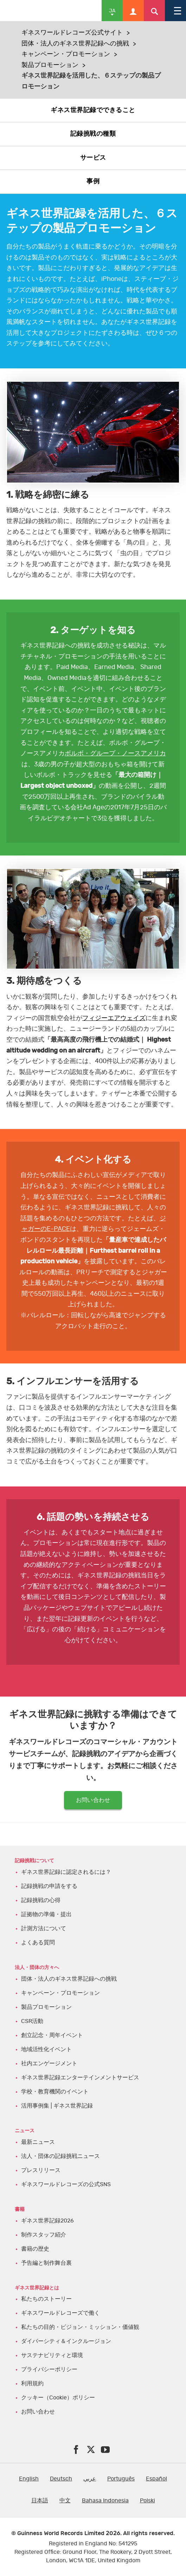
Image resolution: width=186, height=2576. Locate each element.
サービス (93, 158)
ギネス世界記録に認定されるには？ (66, 1872)
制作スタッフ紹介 (43, 2235)
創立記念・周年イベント (52, 2035)
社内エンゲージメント (49, 2063)
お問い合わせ (93, 1800)
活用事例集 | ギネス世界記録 (57, 2106)
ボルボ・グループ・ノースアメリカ (115, 753)
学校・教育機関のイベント (55, 2091)
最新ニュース (38, 2142)
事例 (93, 181)
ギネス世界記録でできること (93, 110)
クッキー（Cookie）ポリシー (58, 2397)
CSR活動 (32, 2021)
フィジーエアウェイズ (114, 1018)
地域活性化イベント (46, 2049)
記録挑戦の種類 (93, 134)
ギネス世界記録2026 (47, 2221)
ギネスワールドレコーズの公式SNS (66, 2184)
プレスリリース (40, 2170)
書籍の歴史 (35, 2249)
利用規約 (32, 2383)
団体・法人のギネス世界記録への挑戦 (75, 44)
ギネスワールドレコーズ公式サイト (72, 33)
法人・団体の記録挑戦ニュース (60, 2156)
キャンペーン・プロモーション (65, 54)
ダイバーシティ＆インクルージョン (66, 2341)
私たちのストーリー (46, 2299)
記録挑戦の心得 (40, 1900)
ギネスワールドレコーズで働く (60, 2313)
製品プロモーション (49, 65)
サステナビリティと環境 (52, 2355)
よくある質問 (38, 1942)
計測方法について (43, 1928)
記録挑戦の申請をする (49, 1886)
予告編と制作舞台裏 (46, 2263)
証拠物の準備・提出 (46, 1914)
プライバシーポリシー (49, 2369)
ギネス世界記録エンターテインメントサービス (80, 2077)
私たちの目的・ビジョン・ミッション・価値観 (80, 2327)
